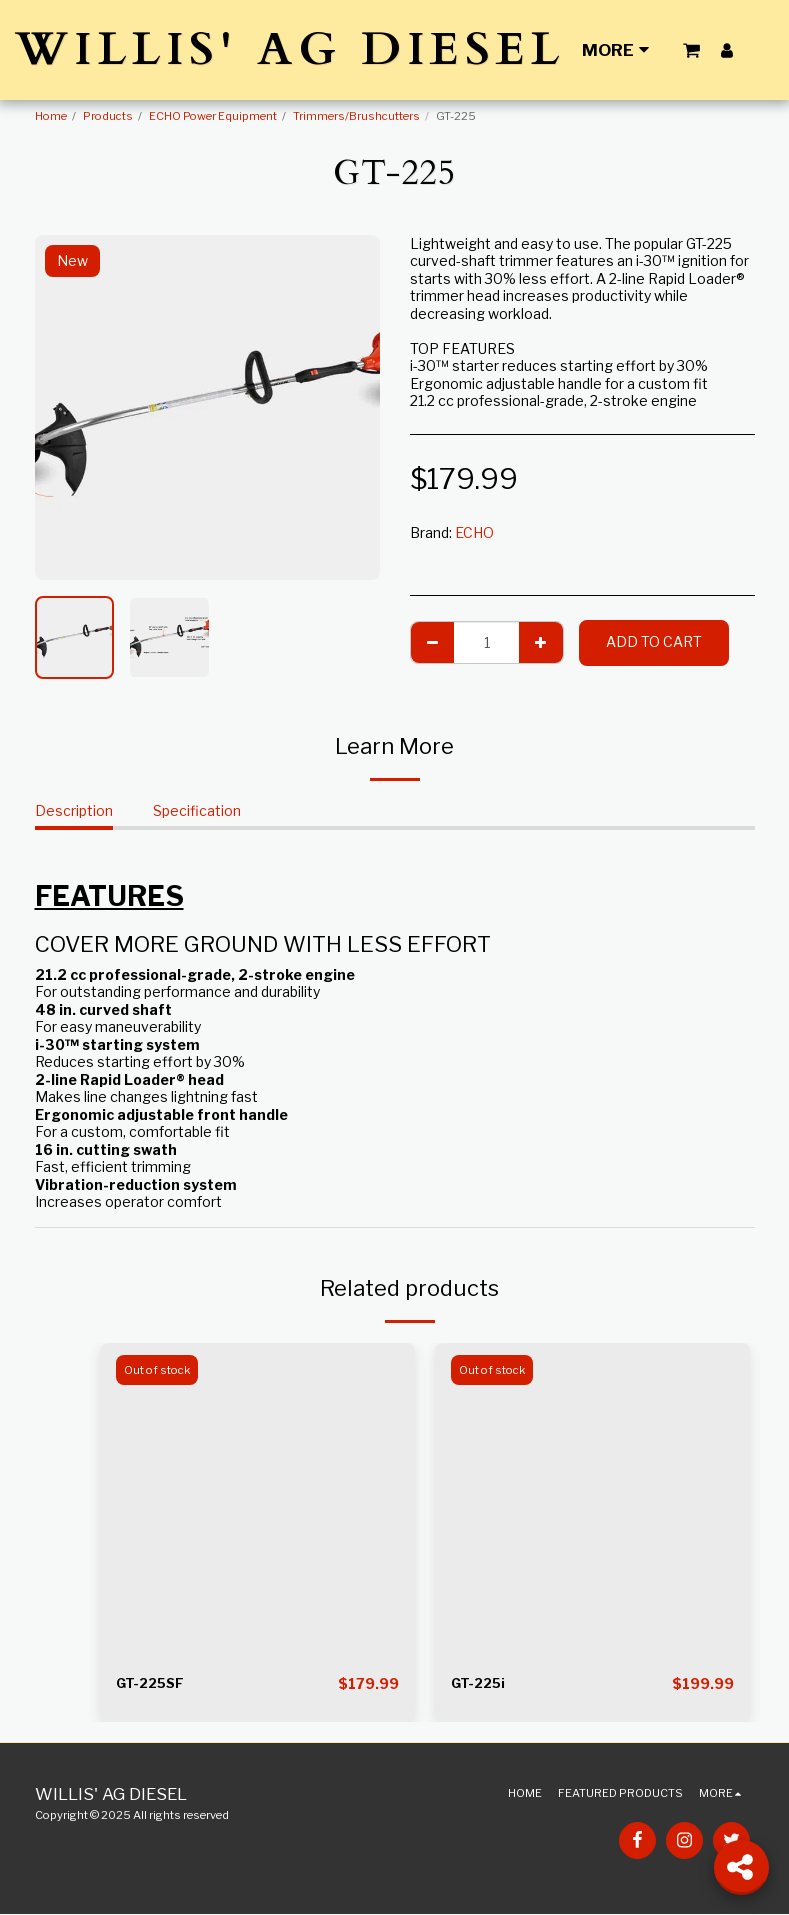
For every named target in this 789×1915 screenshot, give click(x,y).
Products (108, 116)
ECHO (474, 532)
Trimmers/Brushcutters (356, 116)
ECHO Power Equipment (213, 116)
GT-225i (480, 1684)
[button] (691, 50)
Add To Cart (654, 641)
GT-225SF (153, 1684)
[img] (257, 1500)
